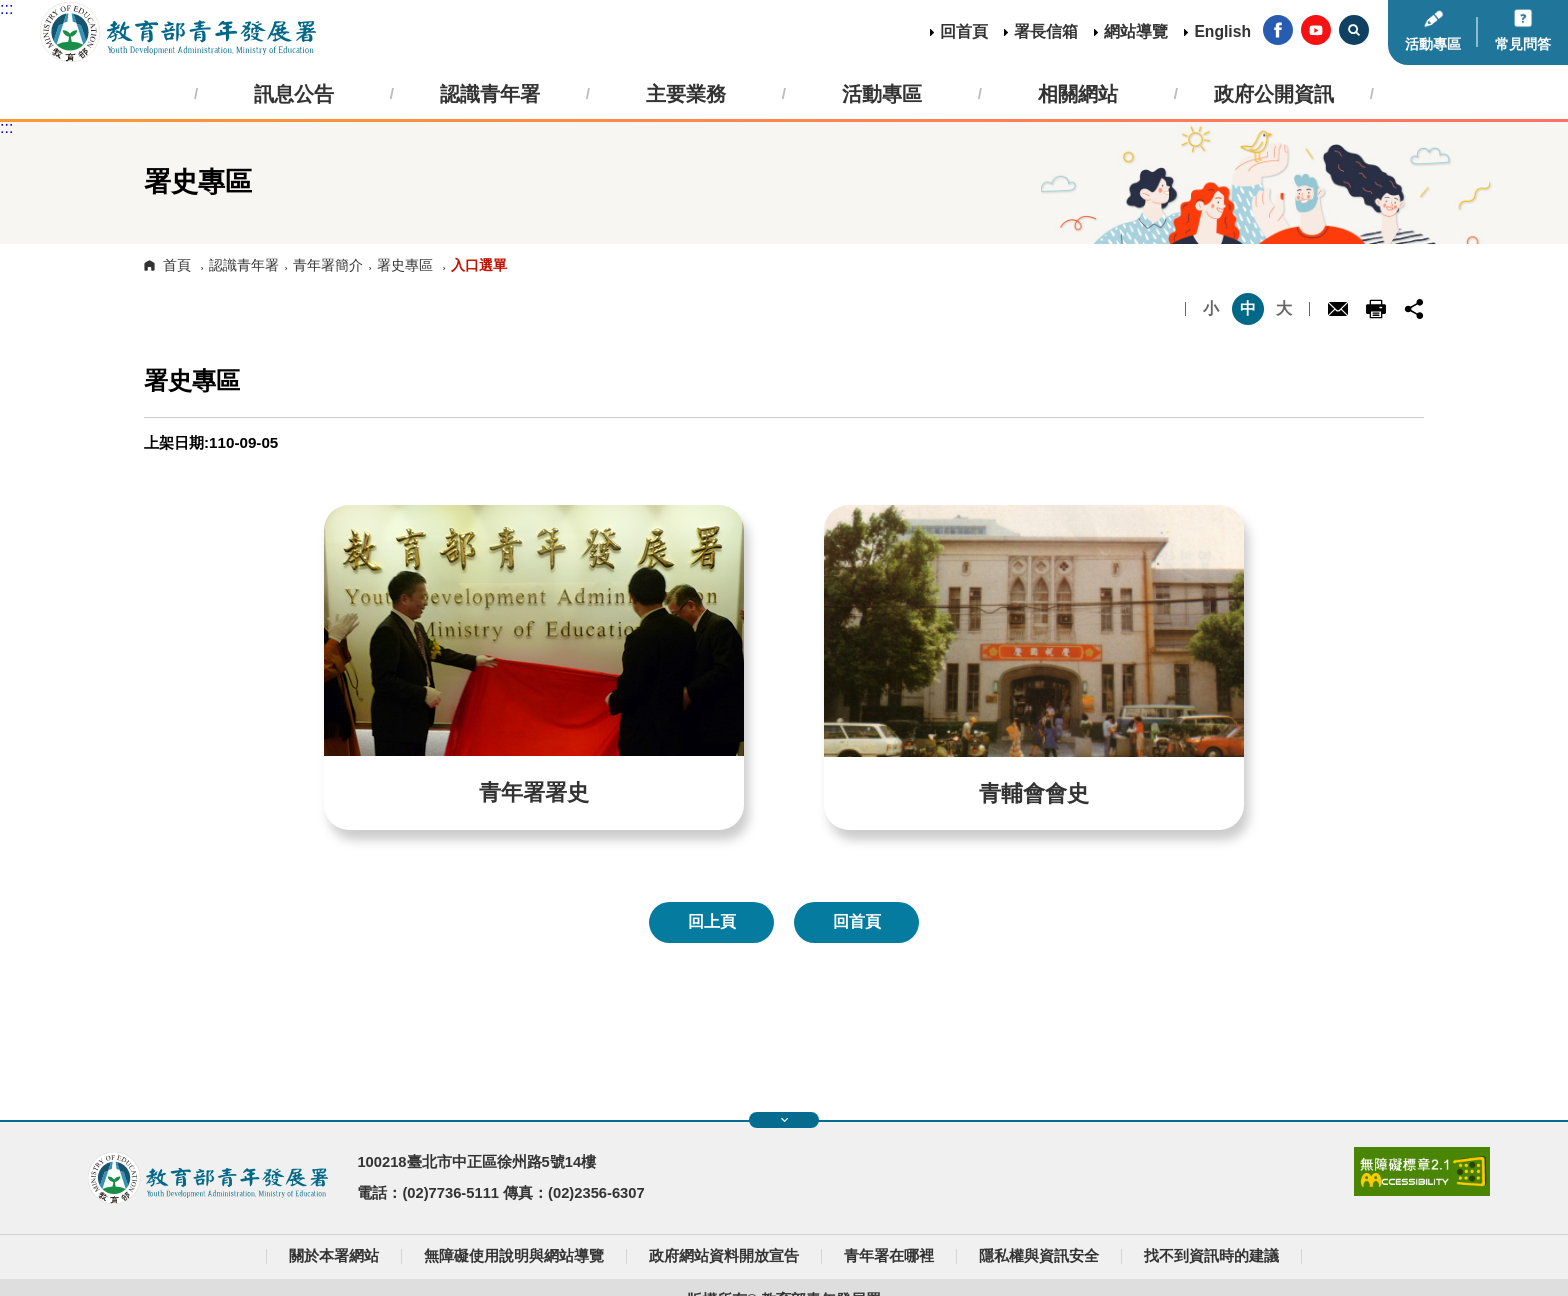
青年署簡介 (328, 265)
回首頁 (964, 31)
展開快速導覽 (784, 1120)
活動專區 (1433, 44)
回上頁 (712, 921)
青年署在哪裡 (889, 1256)
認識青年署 (244, 265)
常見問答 (1523, 44)
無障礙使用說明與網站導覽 (514, 1256)
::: (6, 8)
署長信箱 (1046, 31)
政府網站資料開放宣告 (724, 1256)
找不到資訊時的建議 (1211, 1256)
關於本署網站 (334, 1256)
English (1222, 31)
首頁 (177, 265)
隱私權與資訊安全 (1039, 1256)
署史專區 (405, 265)
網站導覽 (1136, 31)
